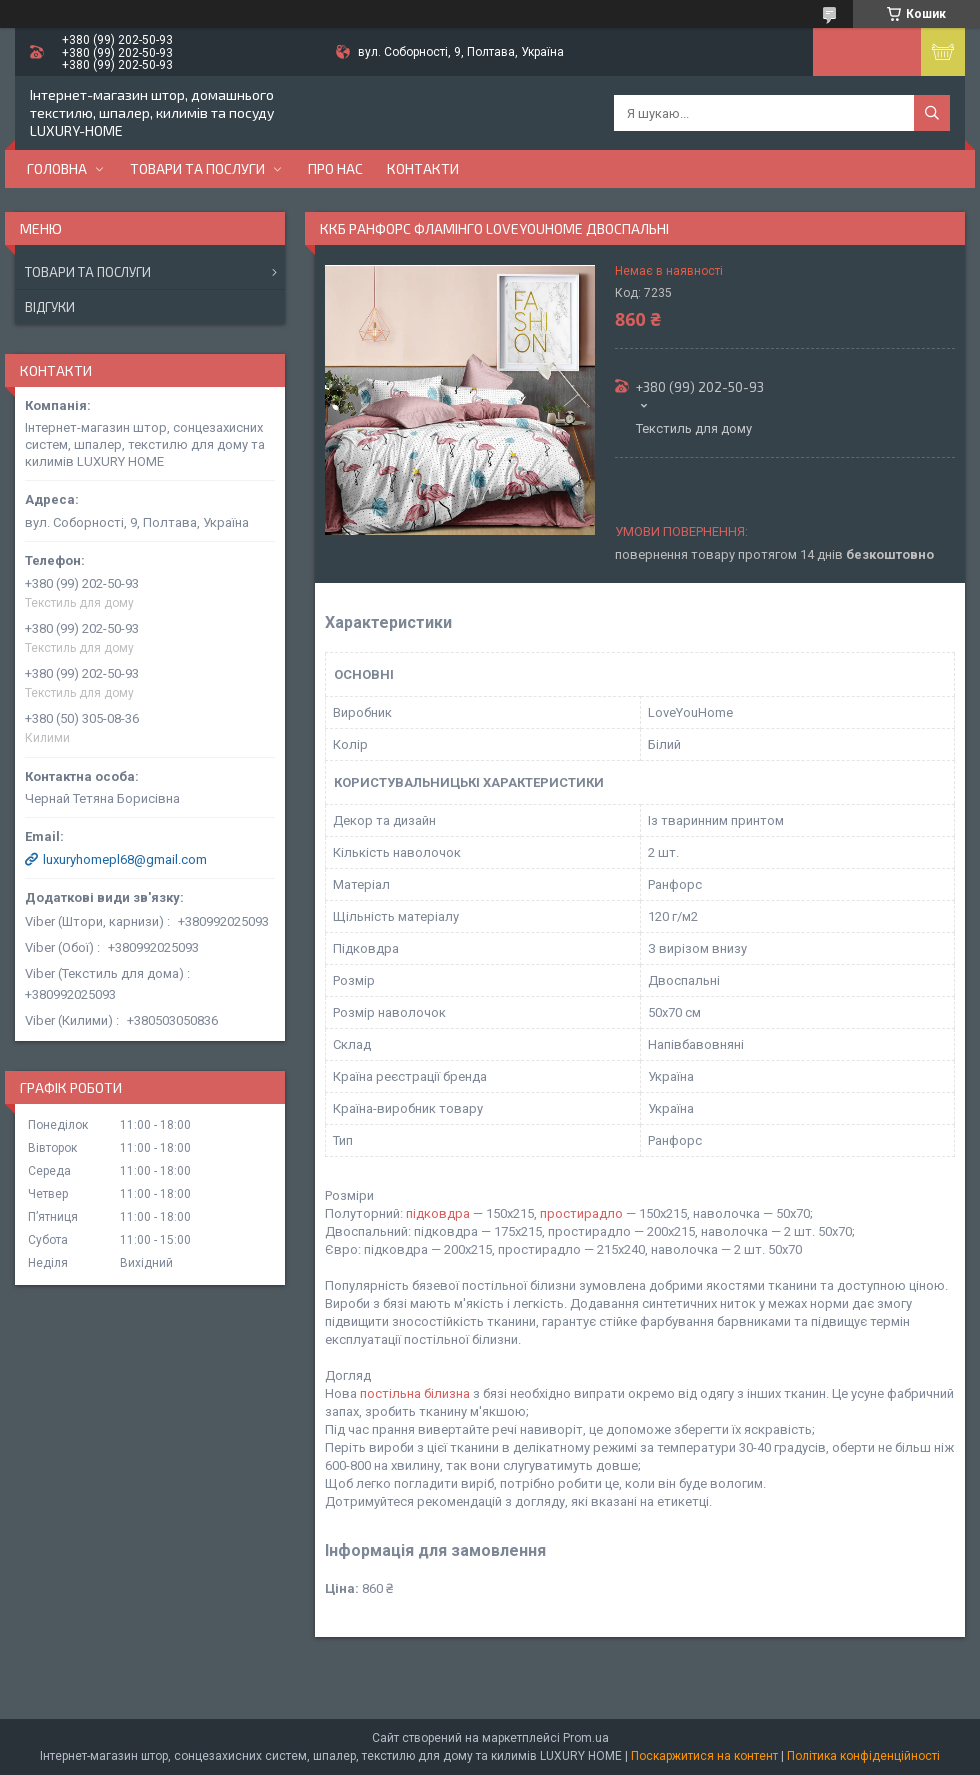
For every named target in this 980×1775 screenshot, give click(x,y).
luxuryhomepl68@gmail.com (125, 859)
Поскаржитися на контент (704, 1756)
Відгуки (50, 307)
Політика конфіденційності (863, 1756)
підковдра (438, 1213)
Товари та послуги (197, 168)
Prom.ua (586, 1738)
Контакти (423, 168)
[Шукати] (932, 113)
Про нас (335, 168)
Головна (57, 168)
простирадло (581, 1213)
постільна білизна (415, 1393)
